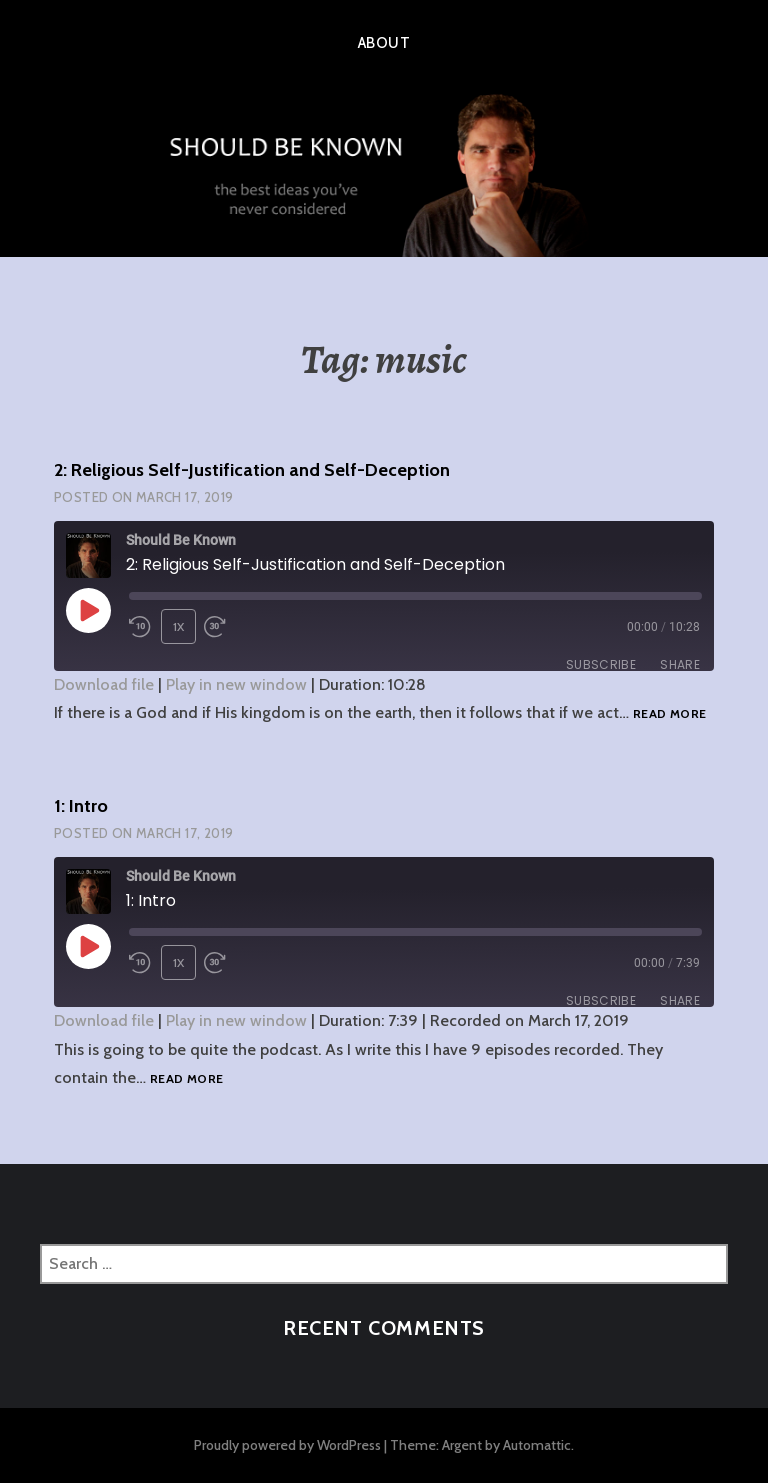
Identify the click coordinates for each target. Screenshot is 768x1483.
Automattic (537, 1445)
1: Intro (81, 806)
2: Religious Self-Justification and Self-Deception (252, 470)
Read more (669, 714)
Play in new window (236, 684)
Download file (104, 684)
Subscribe (601, 664)
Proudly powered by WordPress (287, 1445)
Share (680, 664)
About (384, 43)
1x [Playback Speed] (179, 626)
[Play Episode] (88, 610)
